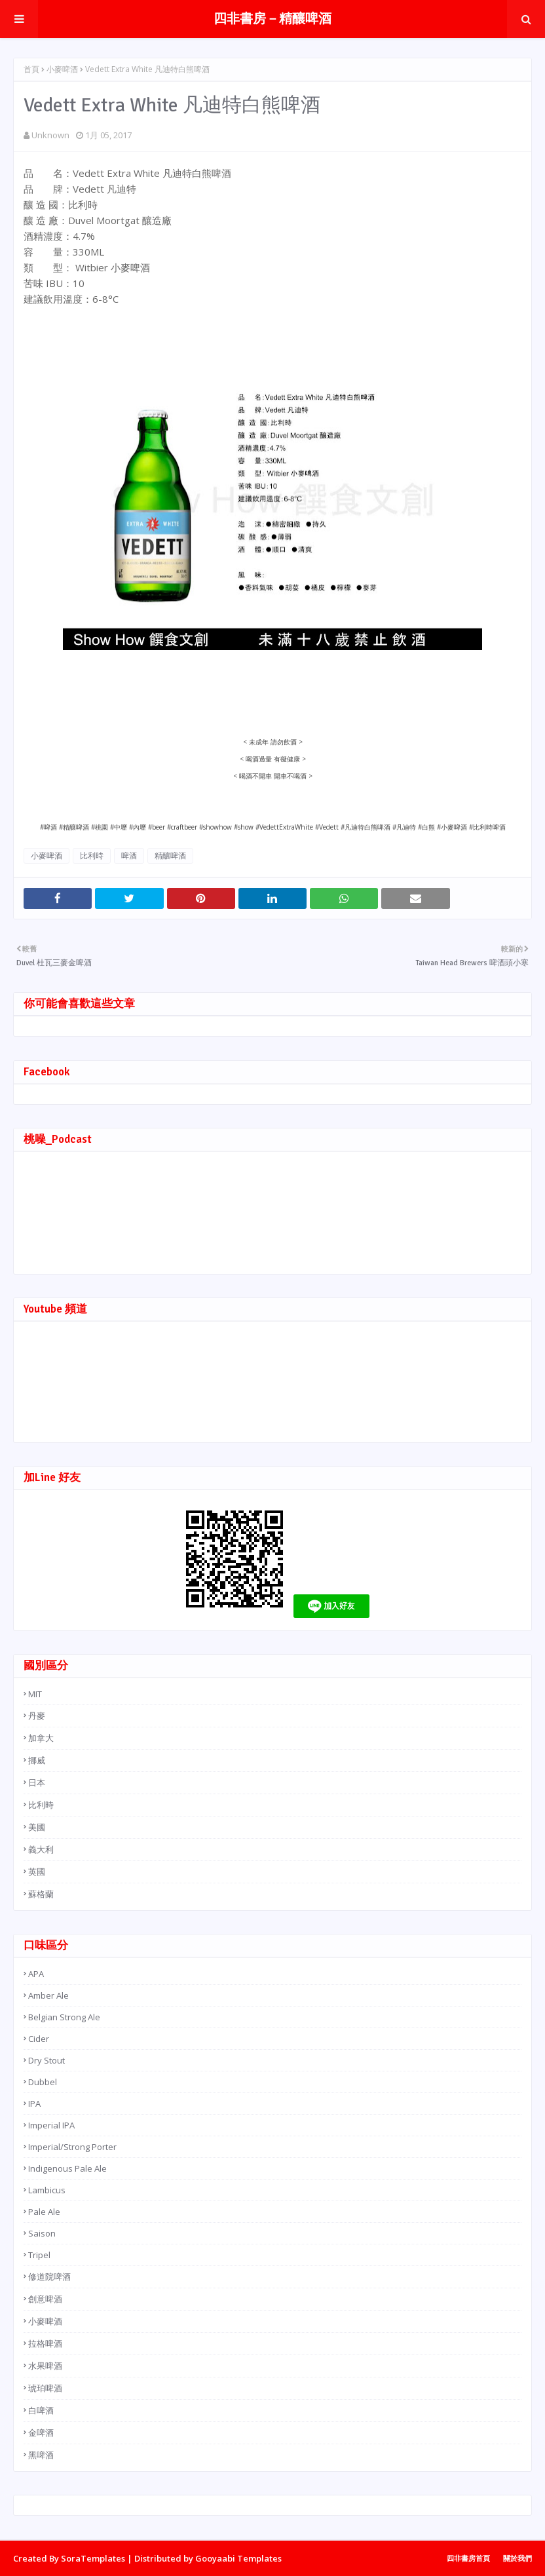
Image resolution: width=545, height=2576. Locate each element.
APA (36, 1974)
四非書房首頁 (468, 2558)
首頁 (31, 69)
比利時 (91, 855)
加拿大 (41, 1738)
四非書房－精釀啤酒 (272, 18)
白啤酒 (41, 2410)
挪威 (36, 1760)
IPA (34, 2103)
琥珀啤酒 (45, 2388)
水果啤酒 (45, 2366)
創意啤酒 (45, 2299)
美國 (36, 1827)
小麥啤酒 (62, 69)
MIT (35, 1694)
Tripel (39, 2255)
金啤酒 (41, 2432)
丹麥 (36, 1715)
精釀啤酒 (170, 855)
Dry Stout (46, 2060)
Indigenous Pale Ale (67, 2168)
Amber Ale (48, 1995)
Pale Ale (44, 2212)
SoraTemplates (93, 2558)
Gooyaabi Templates (238, 2558)
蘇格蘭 (41, 1894)
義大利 (41, 1849)
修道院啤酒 (49, 2276)
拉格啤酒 (45, 2343)
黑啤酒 (41, 2455)
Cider (38, 2039)
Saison (42, 2233)
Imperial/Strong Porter (72, 2147)
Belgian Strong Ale (64, 2017)
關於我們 (517, 2558)
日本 (36, 1782)
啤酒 (129, 855)
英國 (36, 1871)
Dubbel (42, 2082)
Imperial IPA (51, 2125)
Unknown (50, 135)
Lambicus (47, 2190)
